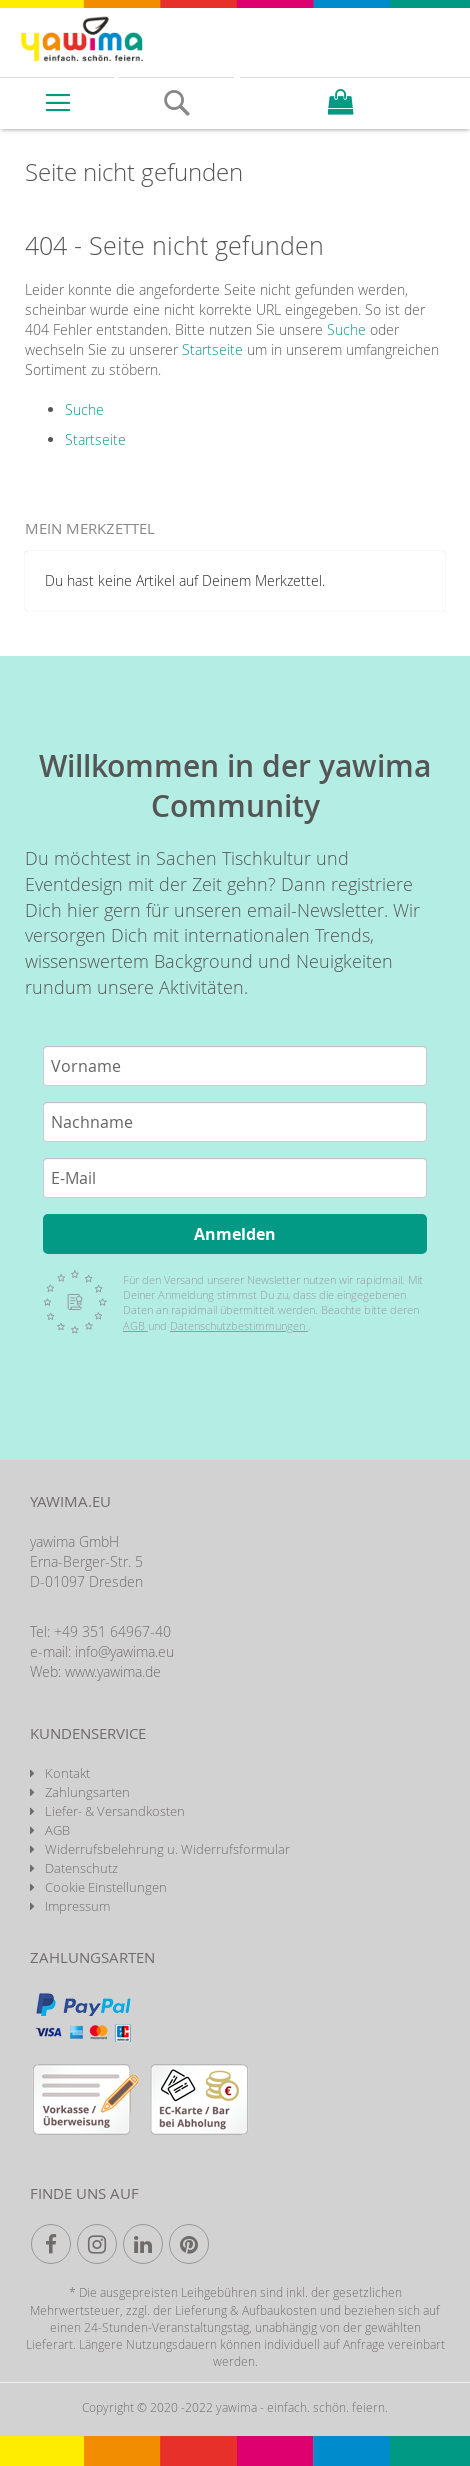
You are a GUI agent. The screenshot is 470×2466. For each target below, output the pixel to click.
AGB (135, 1325)
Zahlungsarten (87, 1792)
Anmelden (235, 1234)
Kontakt (67, 1773)
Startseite (212, 349)
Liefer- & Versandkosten (115, 1811)
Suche (346, 329)
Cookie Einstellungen (106, 1887)
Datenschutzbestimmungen (239, 1325)
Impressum (77, 1906)
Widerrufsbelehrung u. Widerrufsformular (167, 1849)
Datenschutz (81, 1868)
